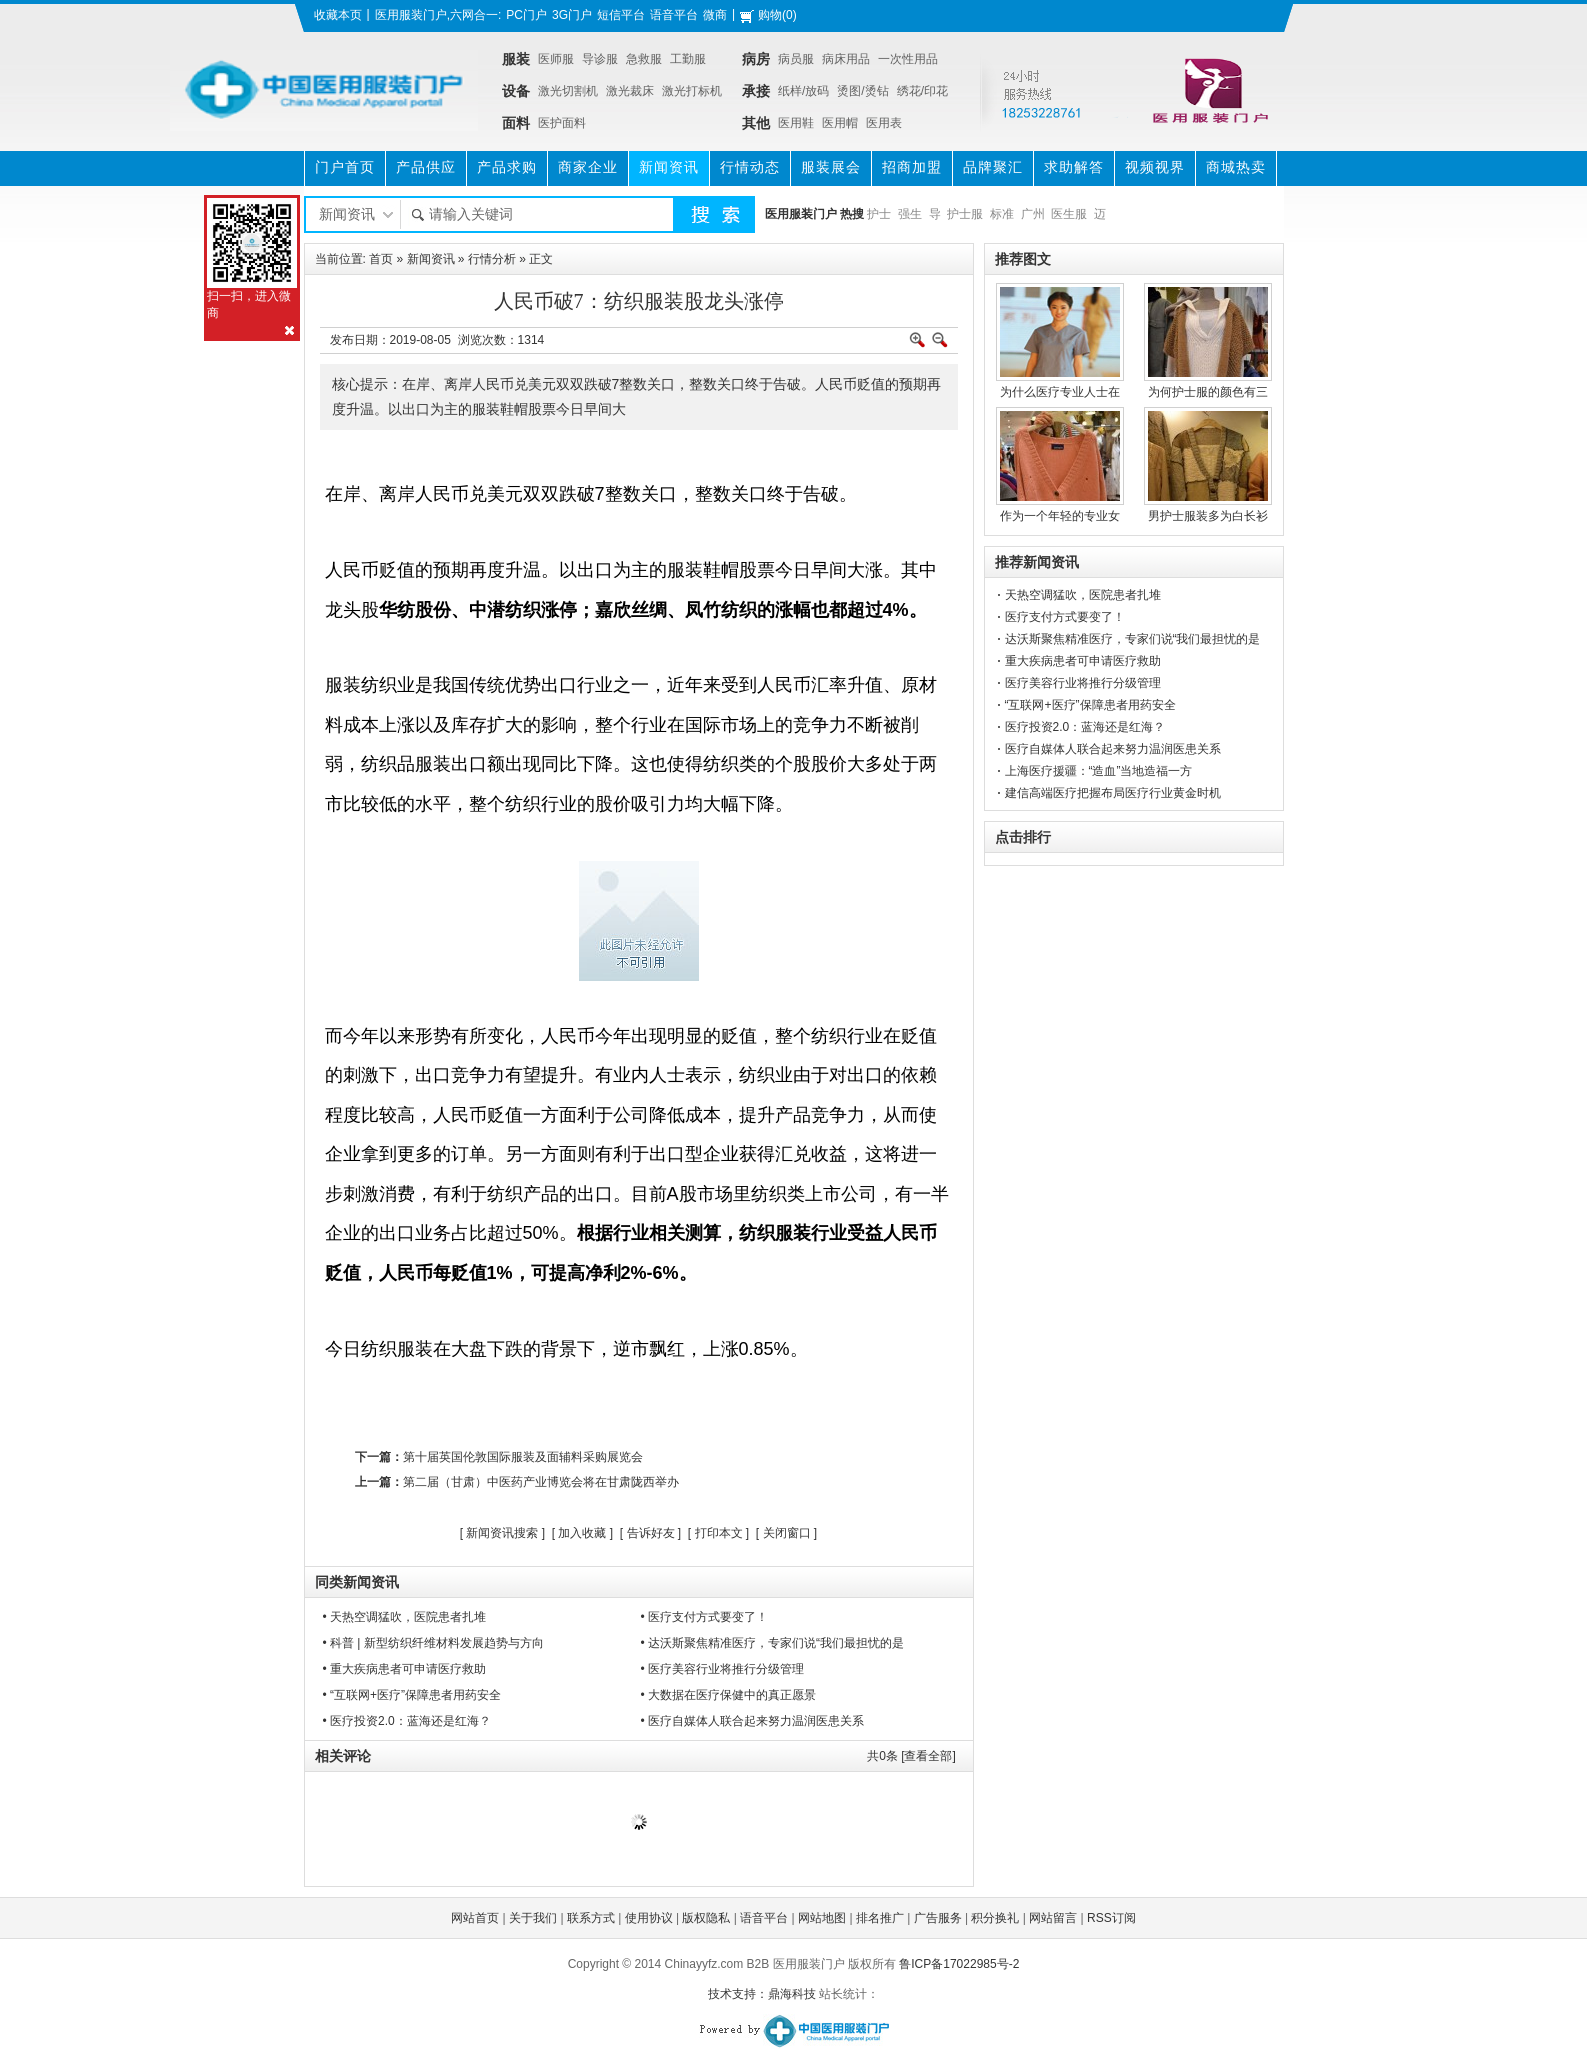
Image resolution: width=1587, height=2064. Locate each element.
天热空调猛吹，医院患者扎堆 (1083, 595)
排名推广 (880, 1918)
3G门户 (572, 15)
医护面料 (562, 123)
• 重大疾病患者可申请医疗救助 (405, 1669)
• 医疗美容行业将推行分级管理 (723, 1669)
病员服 (796, 59)
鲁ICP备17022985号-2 (959, 1964)
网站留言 (1053, 1918)
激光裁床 (630, 91)
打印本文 (719, 1533)
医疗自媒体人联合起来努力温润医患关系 (1113, 749)
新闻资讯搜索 (502, 1533)
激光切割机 (568, 91)
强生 (910, 214)
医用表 (884, 123)
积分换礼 (995, 1918)
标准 (1002, 214)
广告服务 (938, 1918)
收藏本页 (338, 15)
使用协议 (649, 1918)
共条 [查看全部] (911, 1756)
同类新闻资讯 (357, 1582)
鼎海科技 (792, 1994)
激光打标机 (692, 91)
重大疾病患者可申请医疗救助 (1083, 661)
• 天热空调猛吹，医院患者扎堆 (405, 1617)
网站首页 (475, 1918)
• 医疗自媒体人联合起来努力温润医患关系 (753, 1721)
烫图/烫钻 (862, 91)
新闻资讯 (431, 259)
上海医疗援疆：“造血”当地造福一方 (1099, 771)
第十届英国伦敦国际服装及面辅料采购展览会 (523, 1457)
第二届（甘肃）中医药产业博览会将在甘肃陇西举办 (541, 1482)
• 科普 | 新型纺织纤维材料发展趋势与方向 (433, 1643)
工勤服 (688, 59)
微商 (715, 15)
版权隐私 (706, 1918)
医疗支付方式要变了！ (1065, 617)
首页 (381, 259)
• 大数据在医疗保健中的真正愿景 (729, 1695)
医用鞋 (796, 123)
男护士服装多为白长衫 (1208, 516)
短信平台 (621, 15)
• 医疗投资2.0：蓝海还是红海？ (407, 1721)
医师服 (556, 59)
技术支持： (738, 1994)
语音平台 (674, 15)
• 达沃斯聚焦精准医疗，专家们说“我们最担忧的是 (773, 1643)
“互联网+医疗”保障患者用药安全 (1090, 705)
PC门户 (526, 15)
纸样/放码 (803, 91)
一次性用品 (908, 59)
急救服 (644, 59)
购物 (770, 15)
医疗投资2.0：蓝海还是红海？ (1085, 727)
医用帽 (840, 123)
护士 (879, 214)
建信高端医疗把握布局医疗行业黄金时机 (1113, 793)
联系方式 (591, 1918)
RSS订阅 (1111, 1918)
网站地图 (822, 1918)
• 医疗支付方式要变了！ (705, 1617)
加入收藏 (582, 1533)
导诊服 (600, 59)
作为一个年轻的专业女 (1060, 516)
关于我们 (533, 1918)
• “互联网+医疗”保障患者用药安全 (412, 1695)
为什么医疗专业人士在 (1060, 392)
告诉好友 (651, 1533)
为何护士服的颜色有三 (1208, 392)
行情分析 (492, 259)
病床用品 (846, 59)
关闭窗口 (787, 1533)
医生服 (1069, 214)
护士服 (965, 214)
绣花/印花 (922, 91)
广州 (1033, 214)
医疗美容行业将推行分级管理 (1083, 683)
